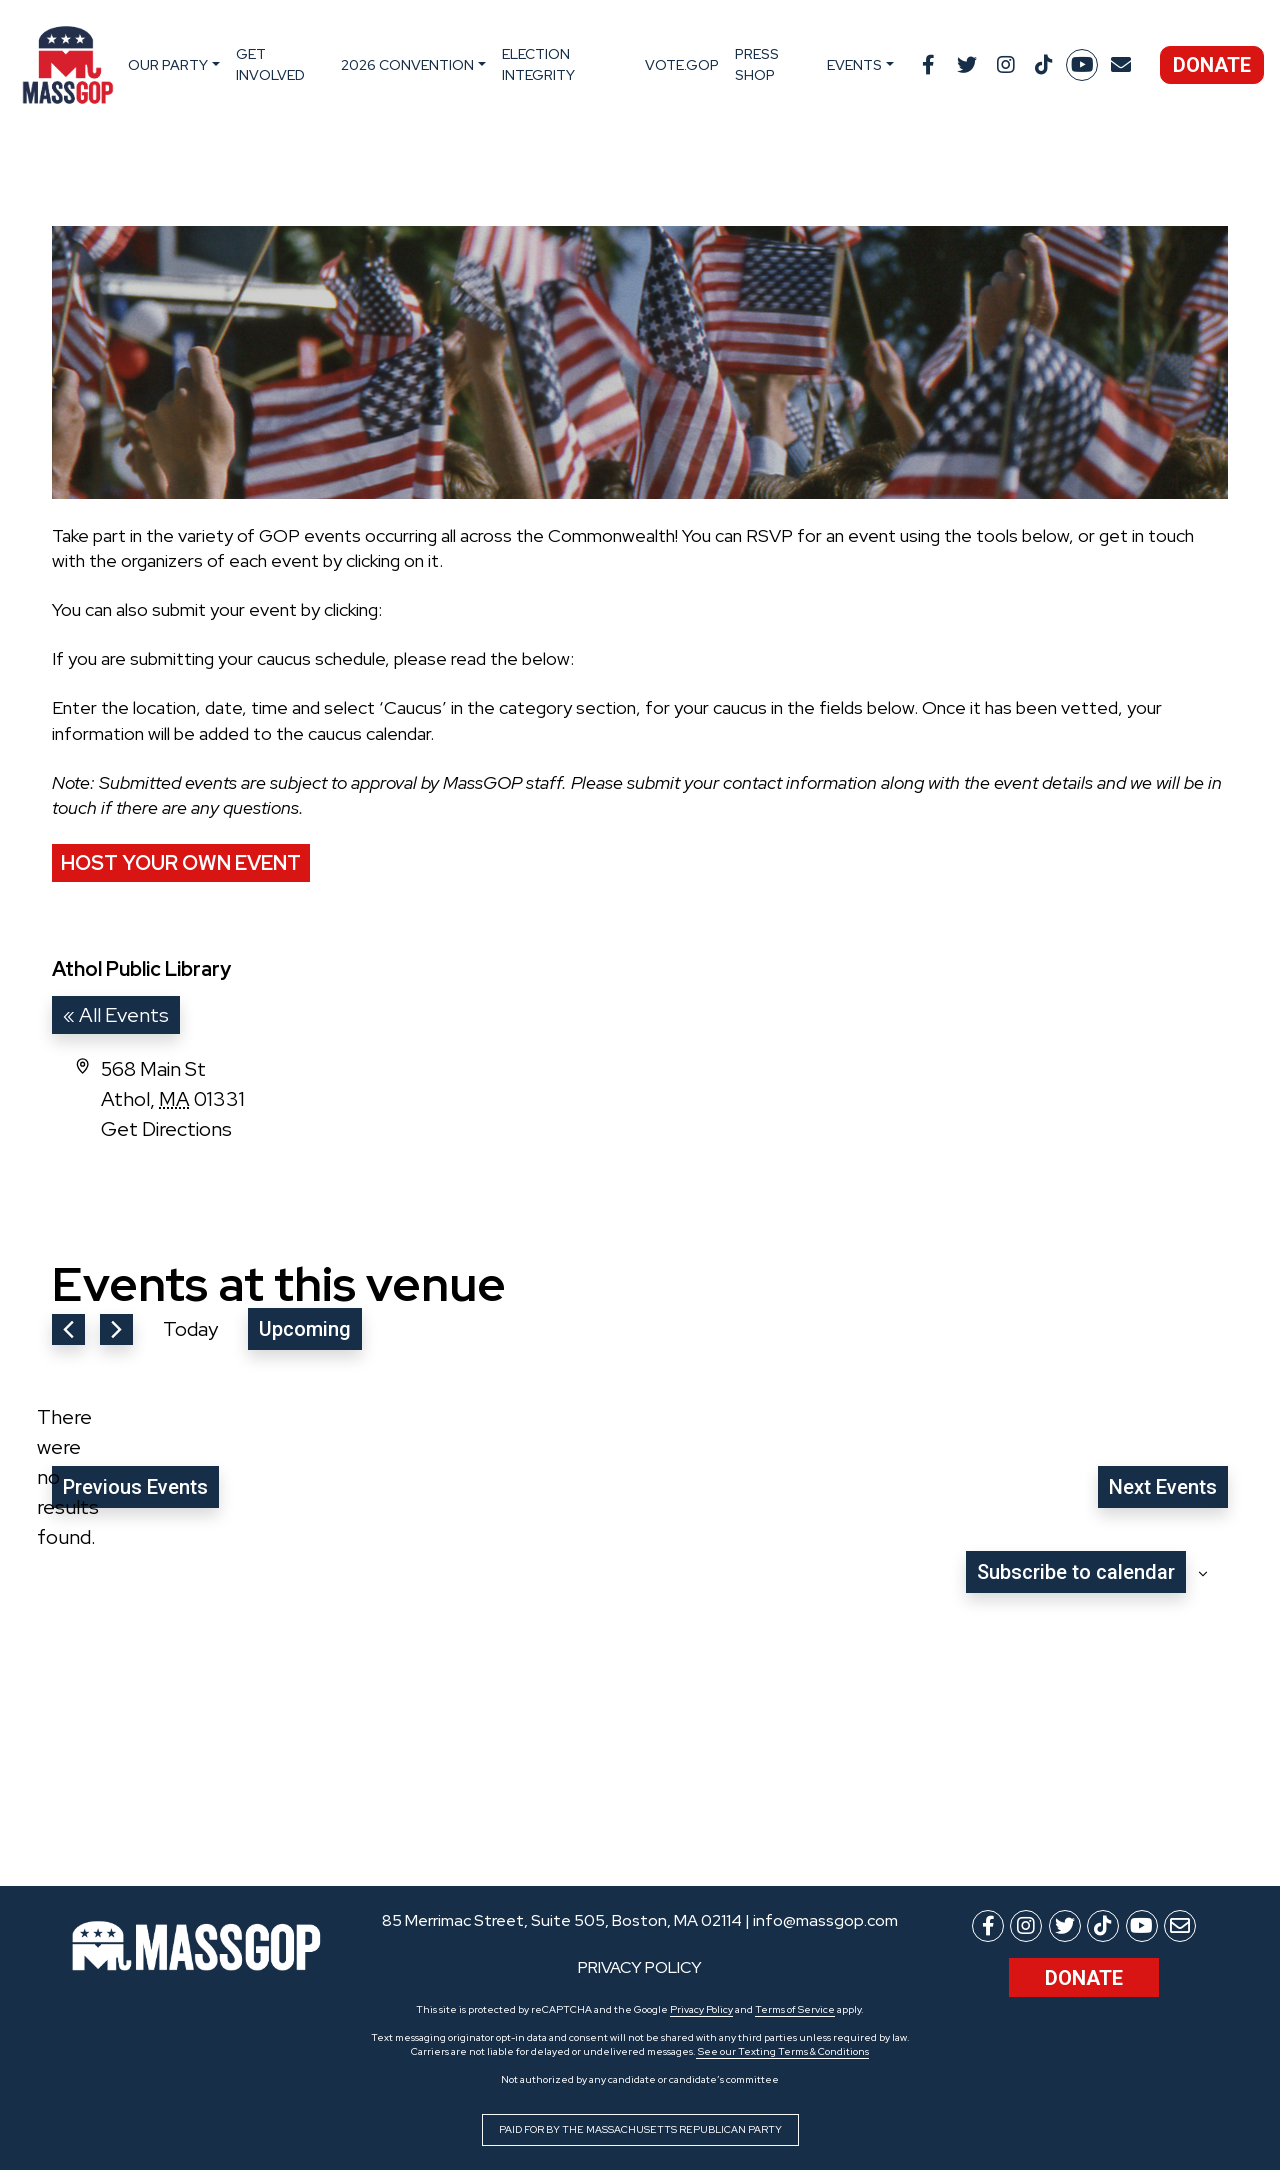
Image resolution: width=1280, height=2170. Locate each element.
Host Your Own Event (181, 863)
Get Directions (166, 1129)
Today (190, 1329)
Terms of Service (795, 2009)
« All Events (116, 1015)
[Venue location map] (932, 1129)
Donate (1212, 65)
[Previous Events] (68, 1329)
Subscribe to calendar (1076, 1572)
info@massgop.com (825, 1920)
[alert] (68, 1477)
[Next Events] (116, 1329)
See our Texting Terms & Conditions (782, 2051)
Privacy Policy (701, 2009)
